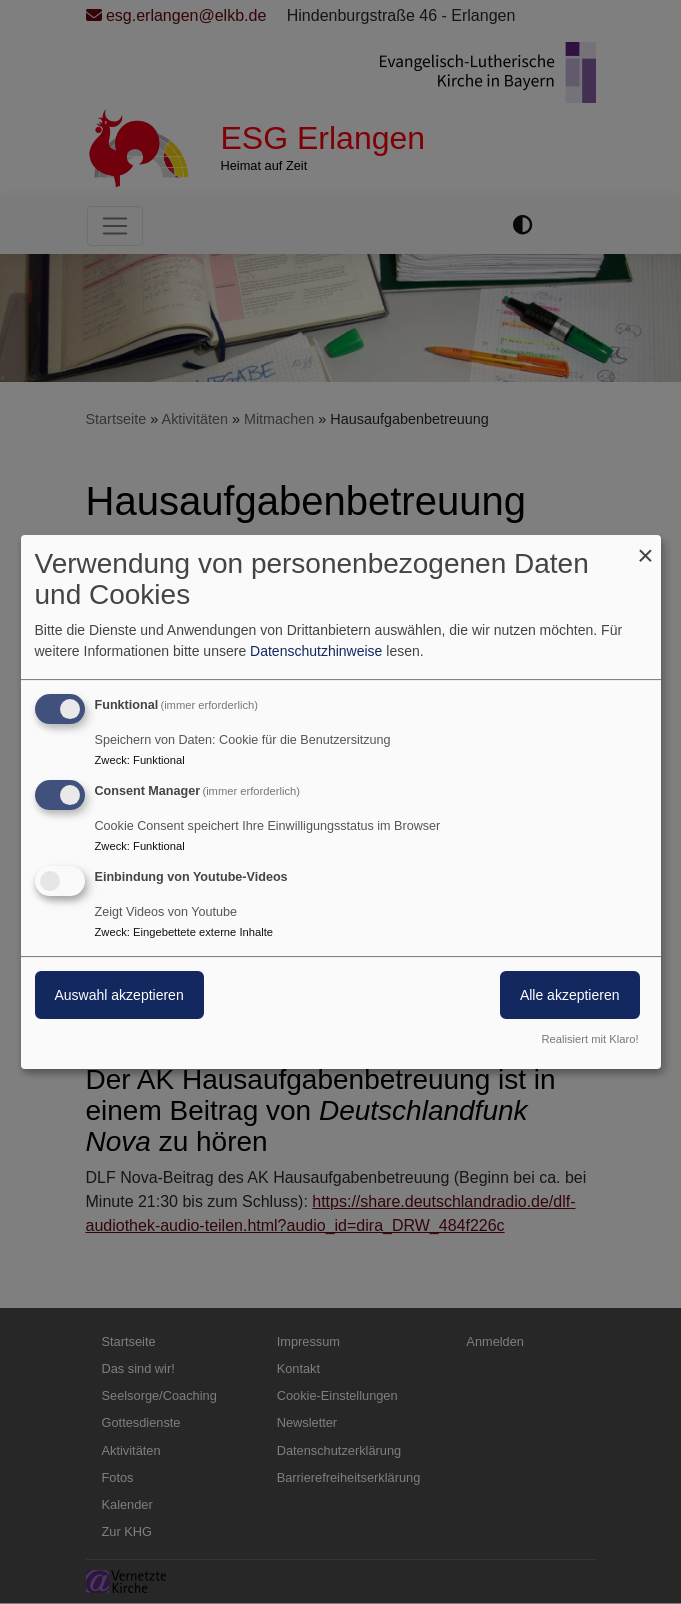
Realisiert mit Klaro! (590, 1039)
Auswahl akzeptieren (119, 995)
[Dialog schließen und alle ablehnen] (646, 547)
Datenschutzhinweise (316, 651)
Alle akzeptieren (570, 995)
